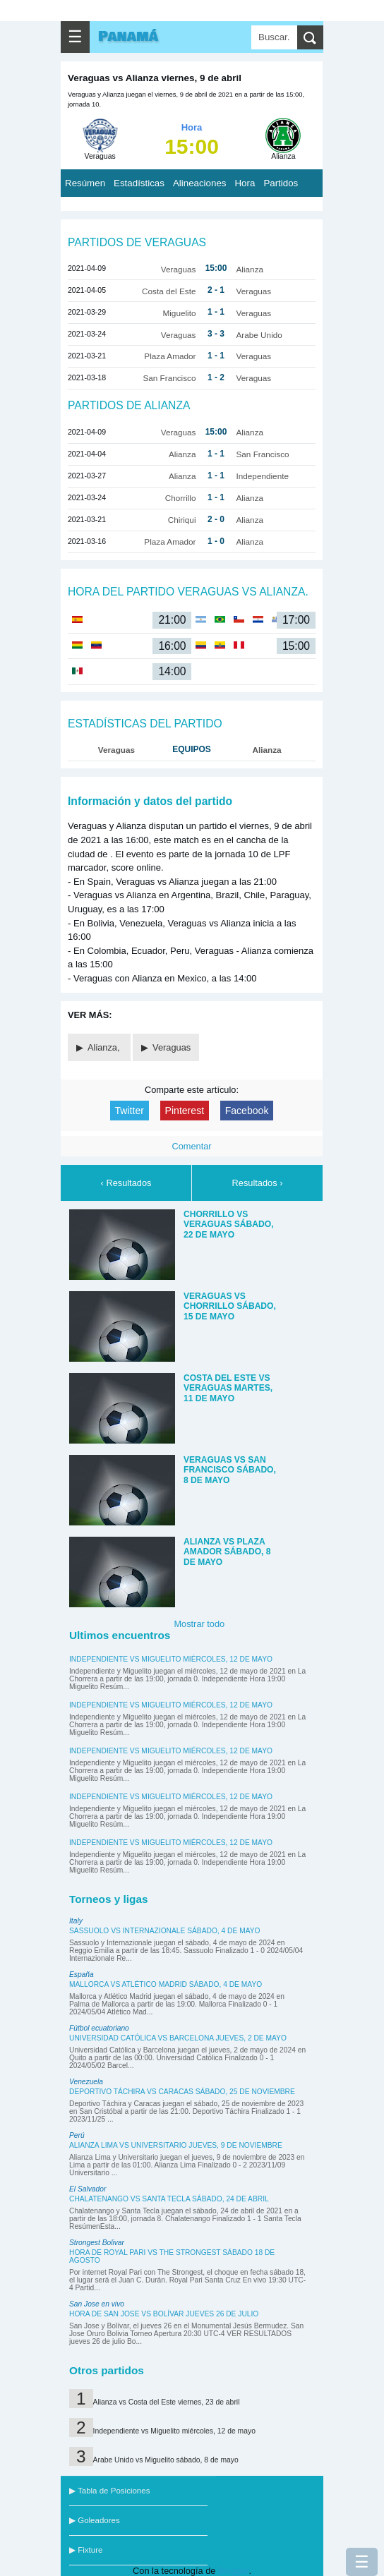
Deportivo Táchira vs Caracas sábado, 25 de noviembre (182, 2092)
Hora (244, 183)
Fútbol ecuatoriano (99, 2028)
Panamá (128, 37)
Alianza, (105, 1047)
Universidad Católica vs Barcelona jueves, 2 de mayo (178, 2038)
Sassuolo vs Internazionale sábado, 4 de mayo (164, 1931)
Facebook (247, 1110)
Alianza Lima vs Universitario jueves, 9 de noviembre (175, 2145)
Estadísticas (139, 183)
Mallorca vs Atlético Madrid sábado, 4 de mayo (165, 1984)
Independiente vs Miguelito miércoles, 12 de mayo (170, 1659)
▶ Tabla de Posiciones (109, 2490)
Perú (77, 2135)
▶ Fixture (85, 2550)
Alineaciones (200, 183)
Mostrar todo (199, 1624)
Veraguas (171, 1047)
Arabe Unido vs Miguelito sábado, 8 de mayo (166, 2460)
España (81, 1974)
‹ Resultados (126, 1183)
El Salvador (87, 2189)
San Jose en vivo (96, 2304)
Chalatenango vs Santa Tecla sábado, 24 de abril (169, 2199)
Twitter (129, 1110)
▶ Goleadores (94, 2520)
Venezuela (86, 2082)
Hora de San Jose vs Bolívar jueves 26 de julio (163, 2314)
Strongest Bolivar (96, 2243)
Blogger (233, 2570)
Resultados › (257, 1183)
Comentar (191, 1146)
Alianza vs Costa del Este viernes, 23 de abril (166, 2402)
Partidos (280, 183)
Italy (76, 1921)
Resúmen (85, 183)
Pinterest (185, 1110)
